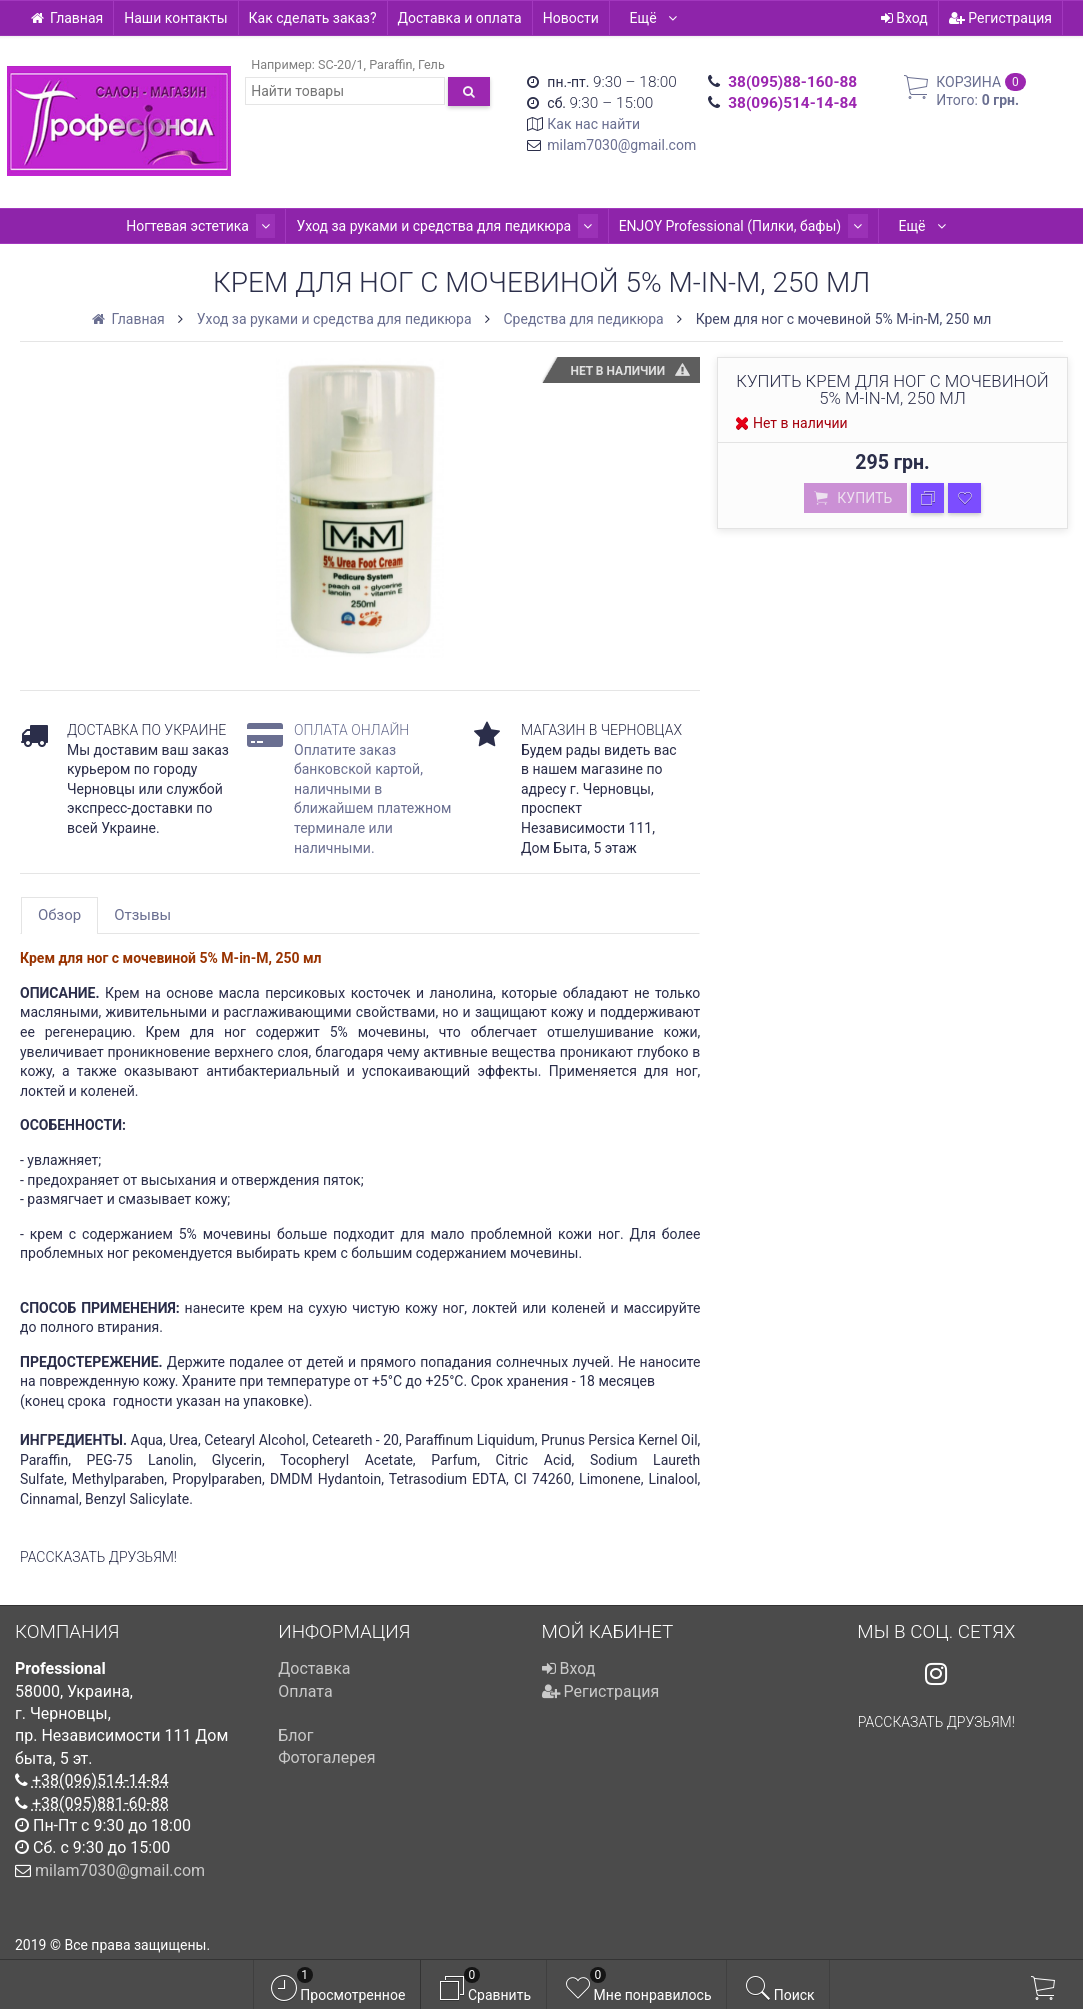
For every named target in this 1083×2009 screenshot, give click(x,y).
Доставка (314, 1668)
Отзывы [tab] (142, 915)
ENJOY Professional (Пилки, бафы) (734, 226)
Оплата (305, 1691)
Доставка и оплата (460, 18)
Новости (571, 18)
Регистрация (1000, 18)
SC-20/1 (341, 64)
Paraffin (390, 64)
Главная (66, 18)
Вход (904, 18)
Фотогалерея (326, 1757)
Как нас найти (593, 124)
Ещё (654, 18)
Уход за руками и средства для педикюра (447, 226)
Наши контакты (175, 18)
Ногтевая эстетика (209, 226)
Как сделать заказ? (313, 18)
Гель (431, 64)
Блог (295, 1735)
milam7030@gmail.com (621, 145)
